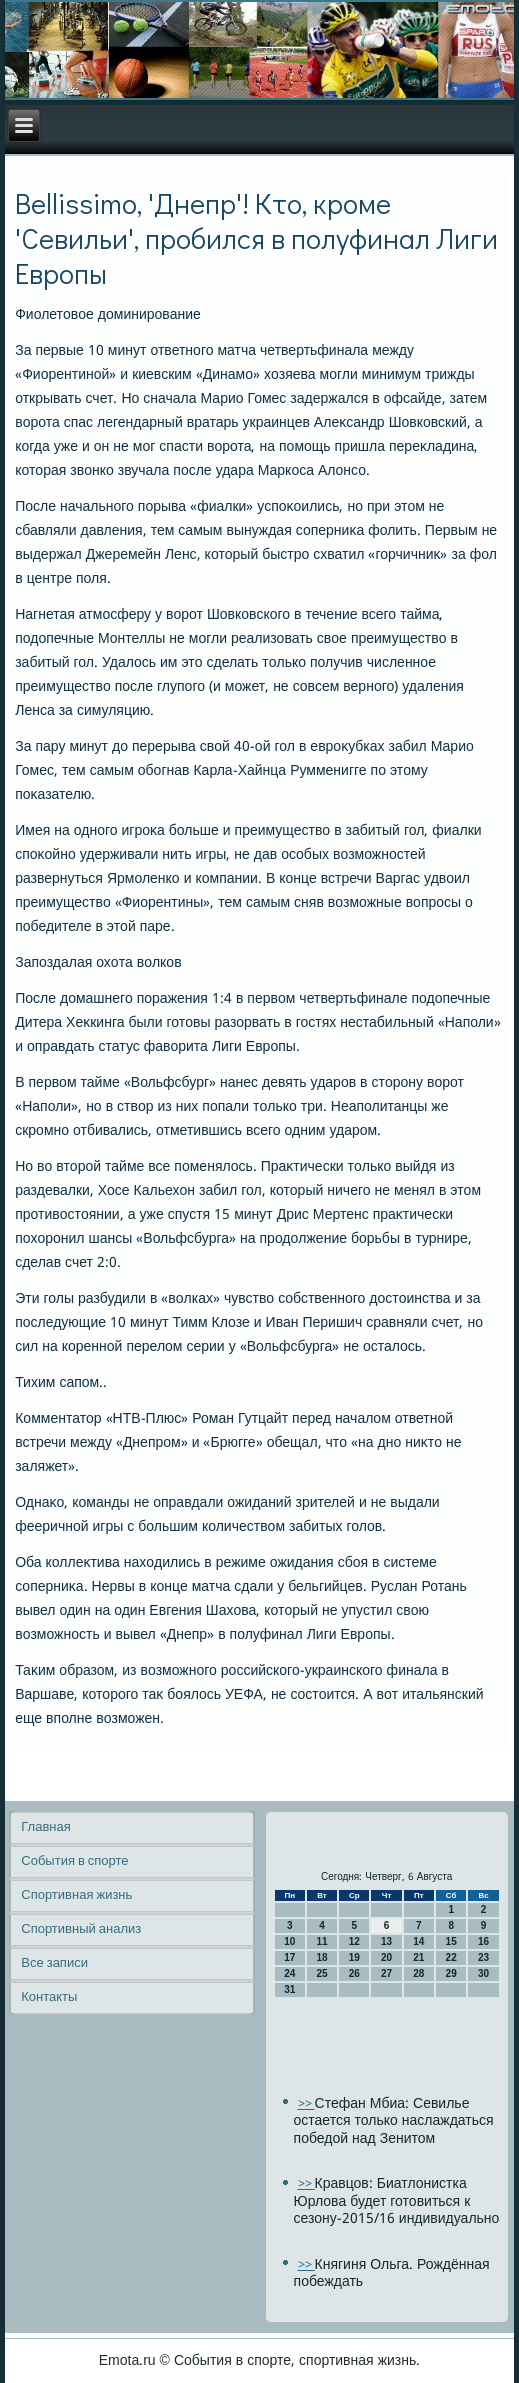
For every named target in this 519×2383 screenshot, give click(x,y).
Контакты (49, 1997)
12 (354, 1941)
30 (483, 1973)
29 (451, 1973)
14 (418, 1941)
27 (386, 1973)
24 (289, 1973)
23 (483, 1957)
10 (289, 1941)
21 (418, 1957)
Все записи (54, 1963)
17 (289, 1957)
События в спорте (74, 1861)
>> (306, 2104)
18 (321, 1957)
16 (483, 1941)
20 (386, 1957)
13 (386, 1941)
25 (321, 1973)
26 (354, 1973)
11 (321, 1941)
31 (289, 1989)
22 (451, 1957)
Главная (45, 1827)
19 (354, 1957)
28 (418, 1973)
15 (451, 1941)
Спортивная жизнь (76, 1895)
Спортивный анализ (81, 1929)
